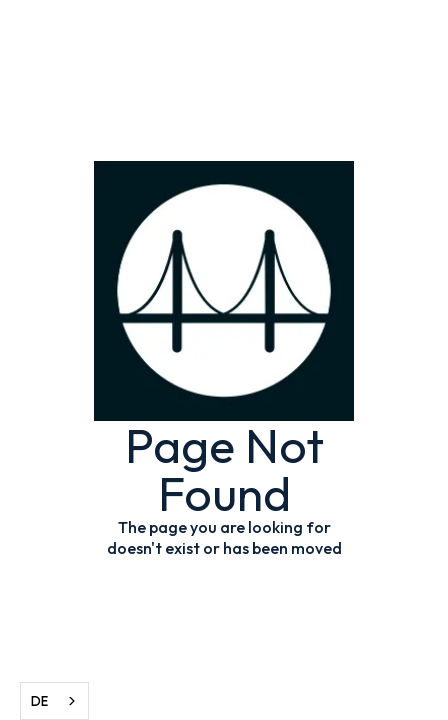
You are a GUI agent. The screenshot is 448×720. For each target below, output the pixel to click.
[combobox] (54, 701)
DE (39, 701)
